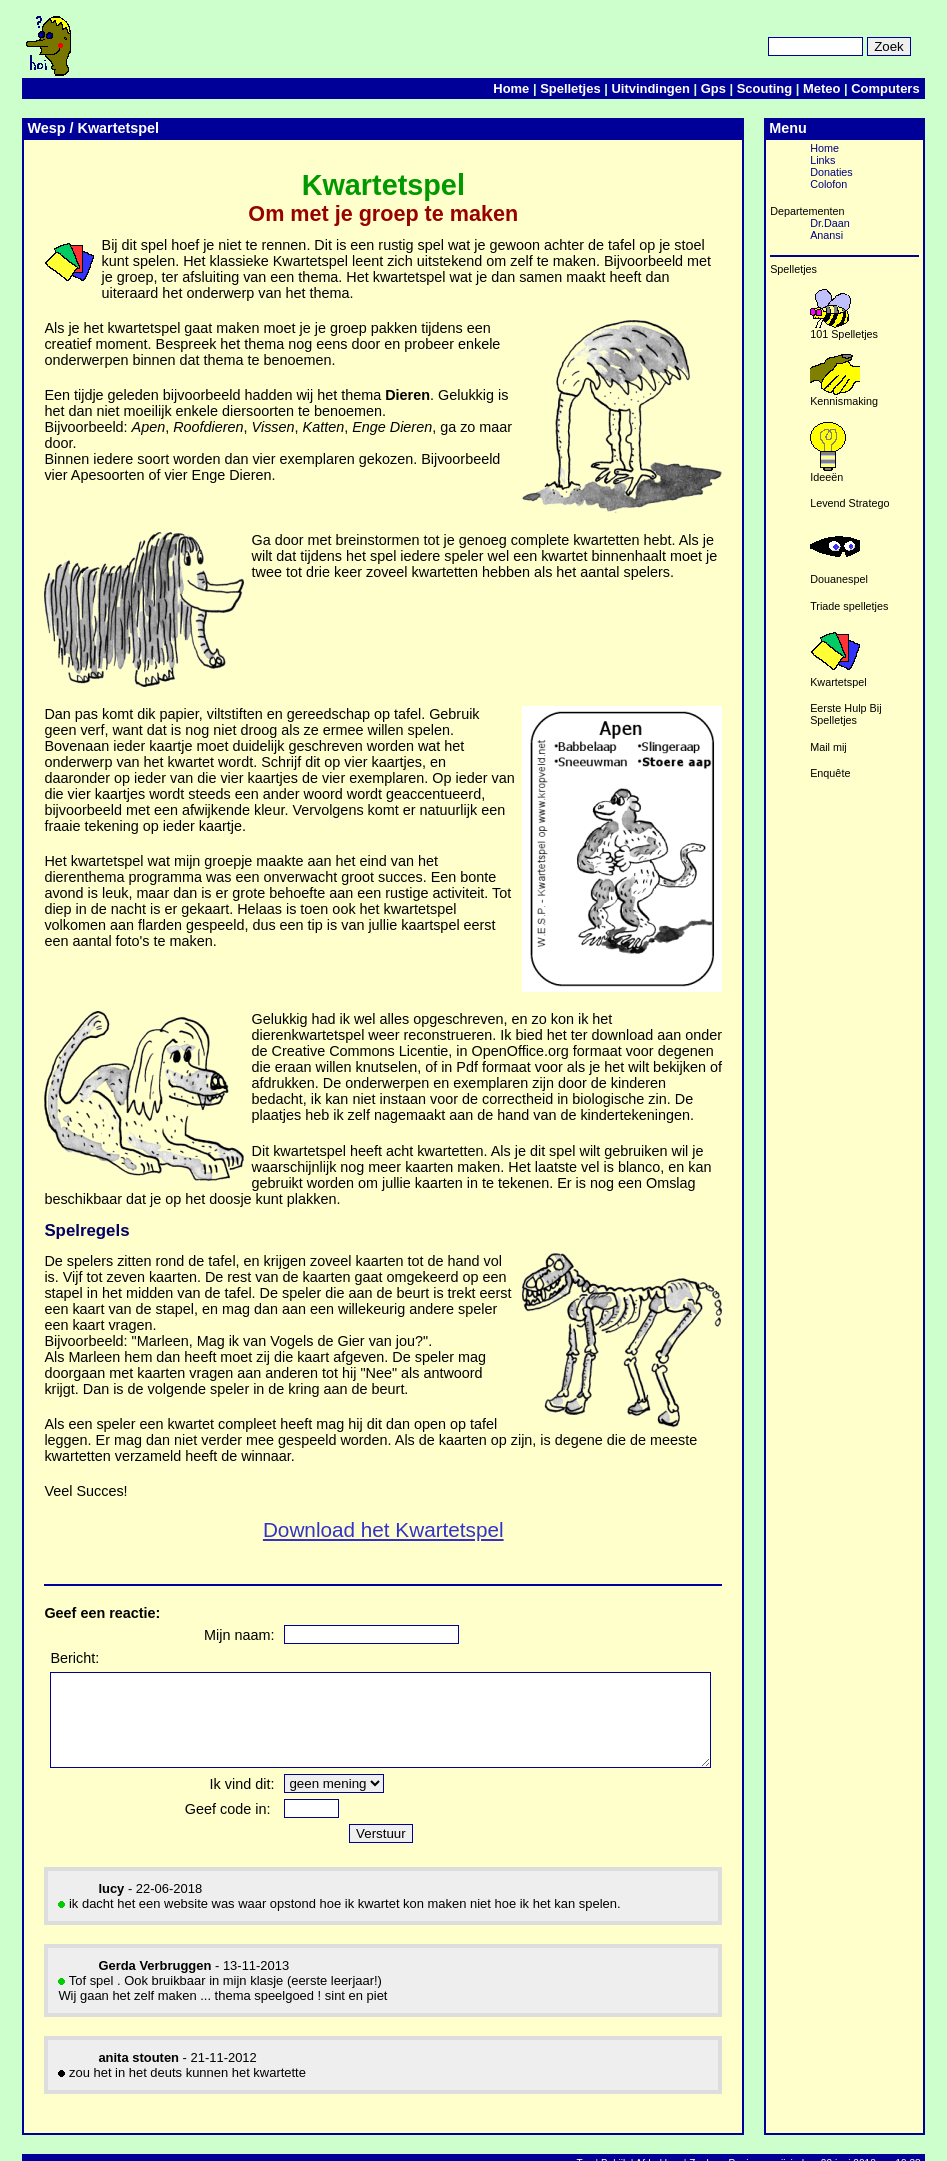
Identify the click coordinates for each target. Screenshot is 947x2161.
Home (534, 88)
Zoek (723, 2135)
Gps (735, 88)
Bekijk (637, 2135)
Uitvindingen (673, 88)
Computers (908, 88)
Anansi (889, 235)
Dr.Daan (893, 223)
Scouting (786, 88)
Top (607, 2135)
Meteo (844, 88)
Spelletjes (593, 88)
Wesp (46, 128)
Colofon (891, 184)
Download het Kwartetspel (421, 1483)
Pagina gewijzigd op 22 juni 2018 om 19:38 (847, 2135)
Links (885, 160)
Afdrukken (680, 2135)
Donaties (894, 172)
